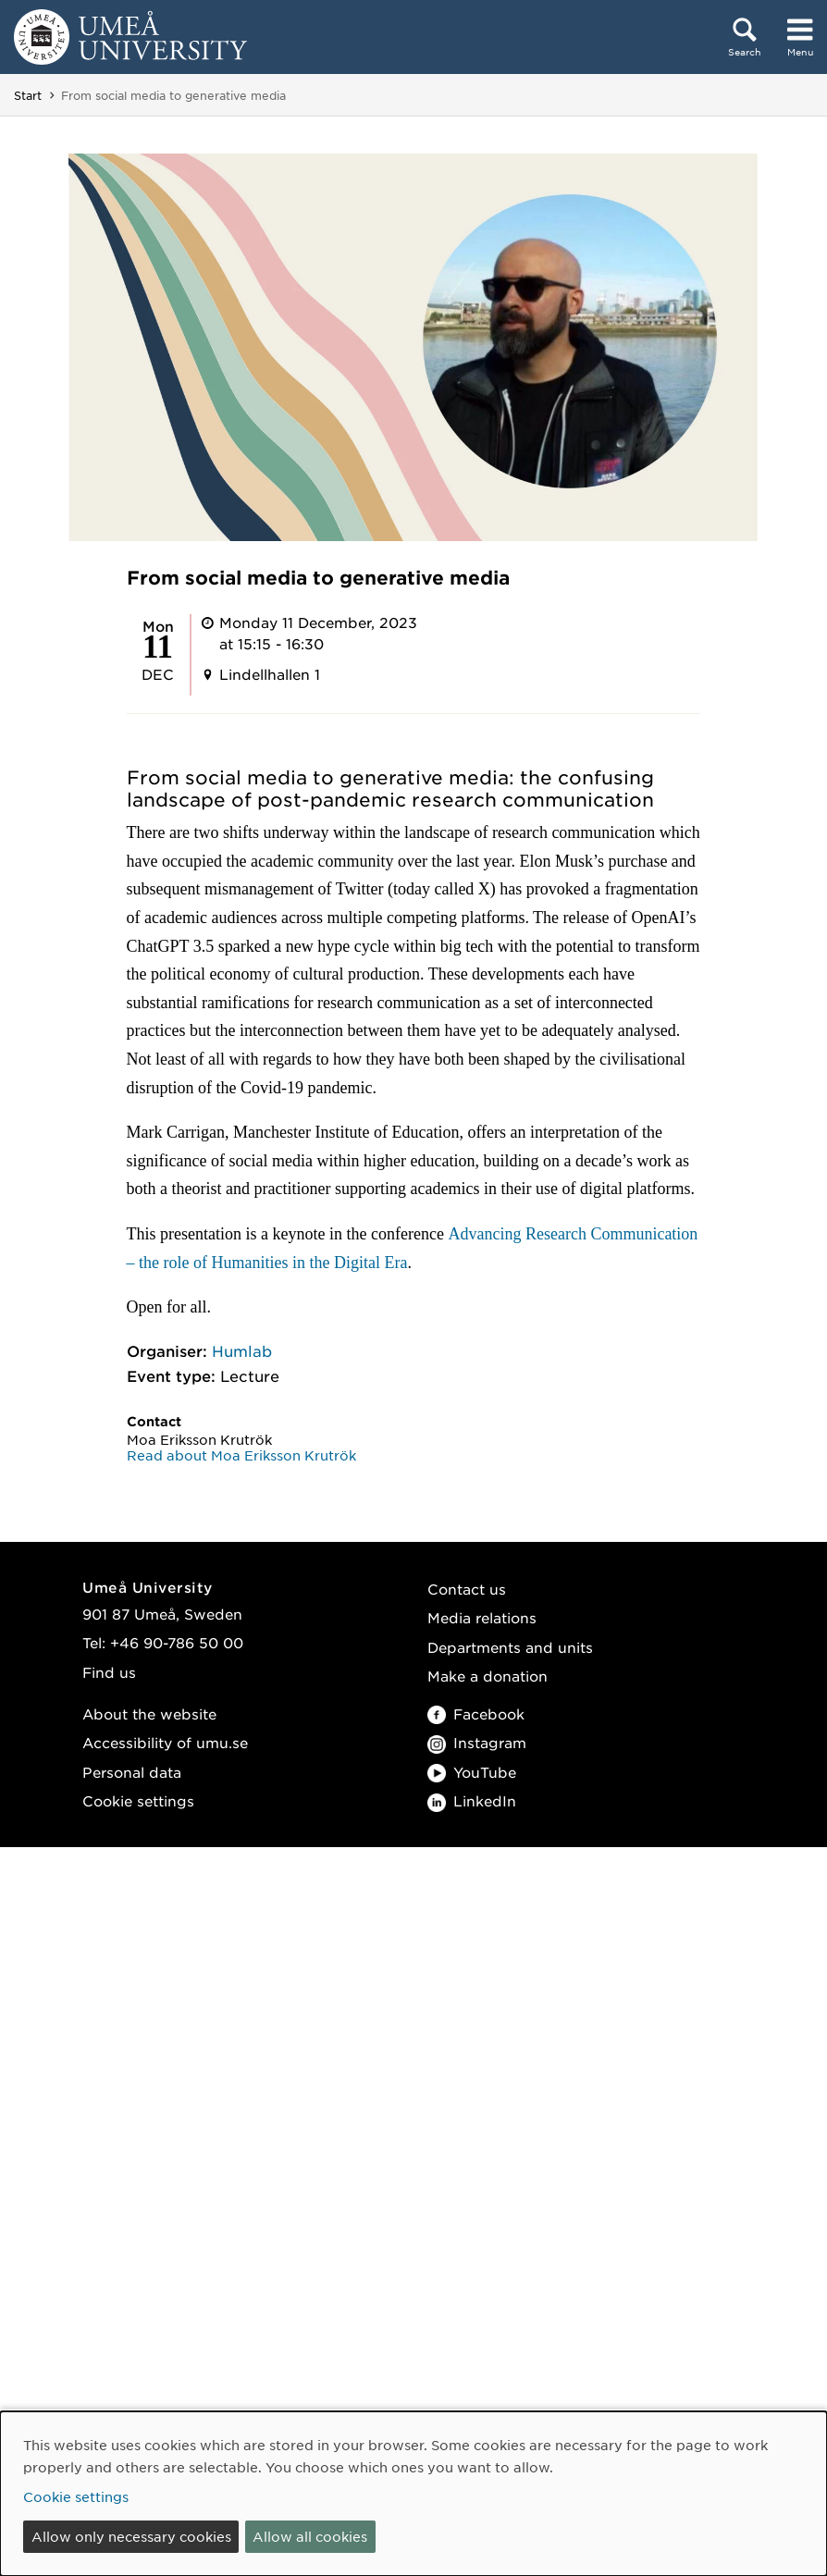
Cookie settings (138, 1800)
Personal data (131, 1772)
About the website (149, 1713)
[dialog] (413, 2493)
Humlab (242, 1350)
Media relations (482, 1617)
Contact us (466, 1588)
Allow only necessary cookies (131, 2536)
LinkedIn (471, 1800)
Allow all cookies (310, 2536)
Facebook (476, 1713)
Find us (109, 1672)
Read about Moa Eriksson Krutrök (241, 1455)
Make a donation (487, 1675)
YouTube (471, 1772)
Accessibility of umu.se (165, 1742)
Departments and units (510, 1647)
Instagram (476, 1742)
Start (28, 95)
